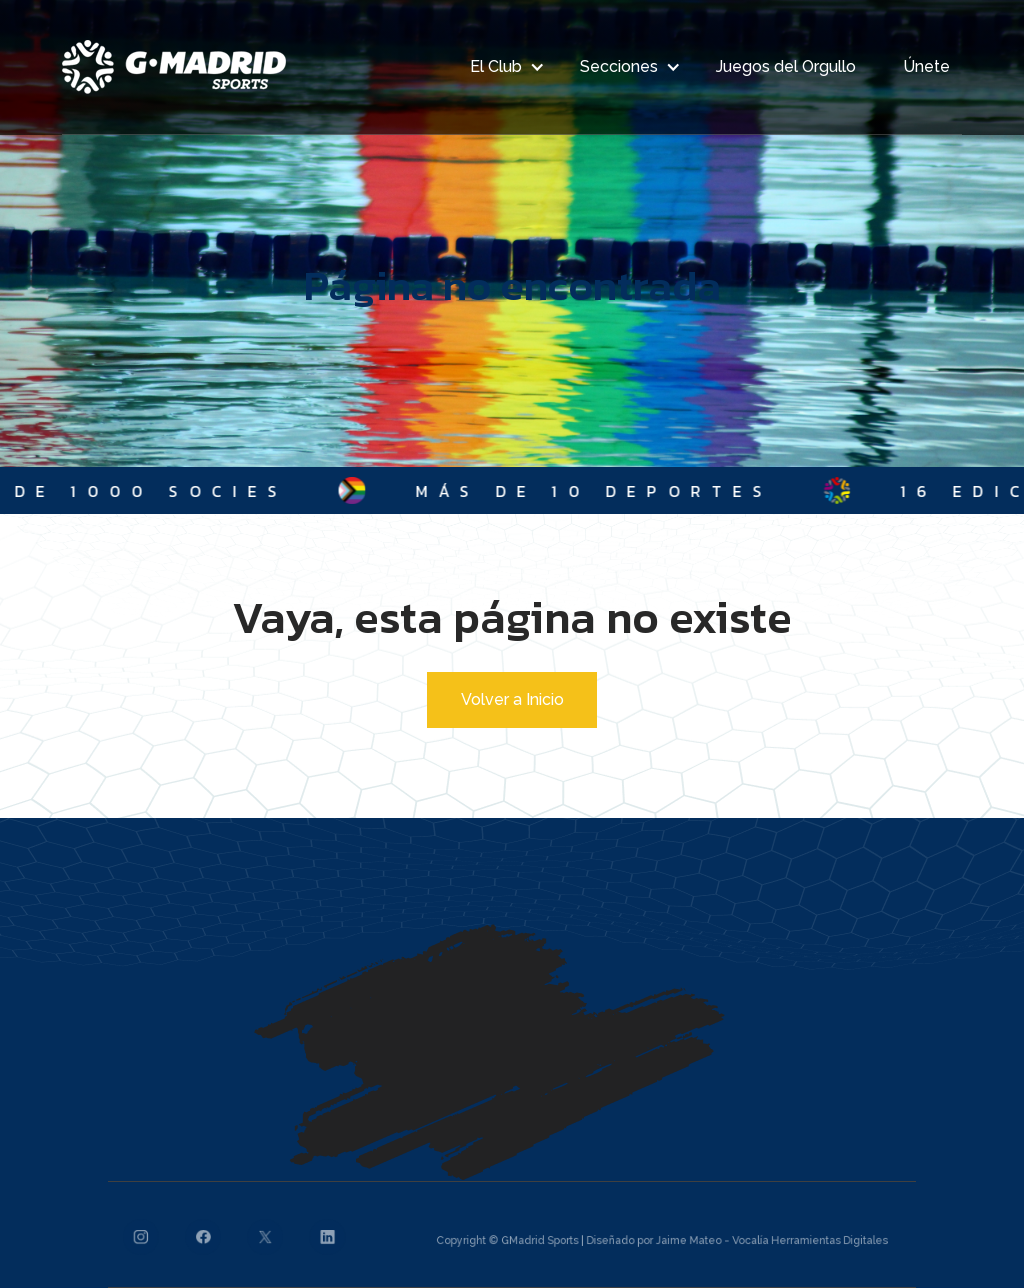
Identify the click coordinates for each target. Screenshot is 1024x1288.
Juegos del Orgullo (786, 66)
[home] (174, 67)
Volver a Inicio (512, 699)
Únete (926, 66)
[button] (501, 67)
